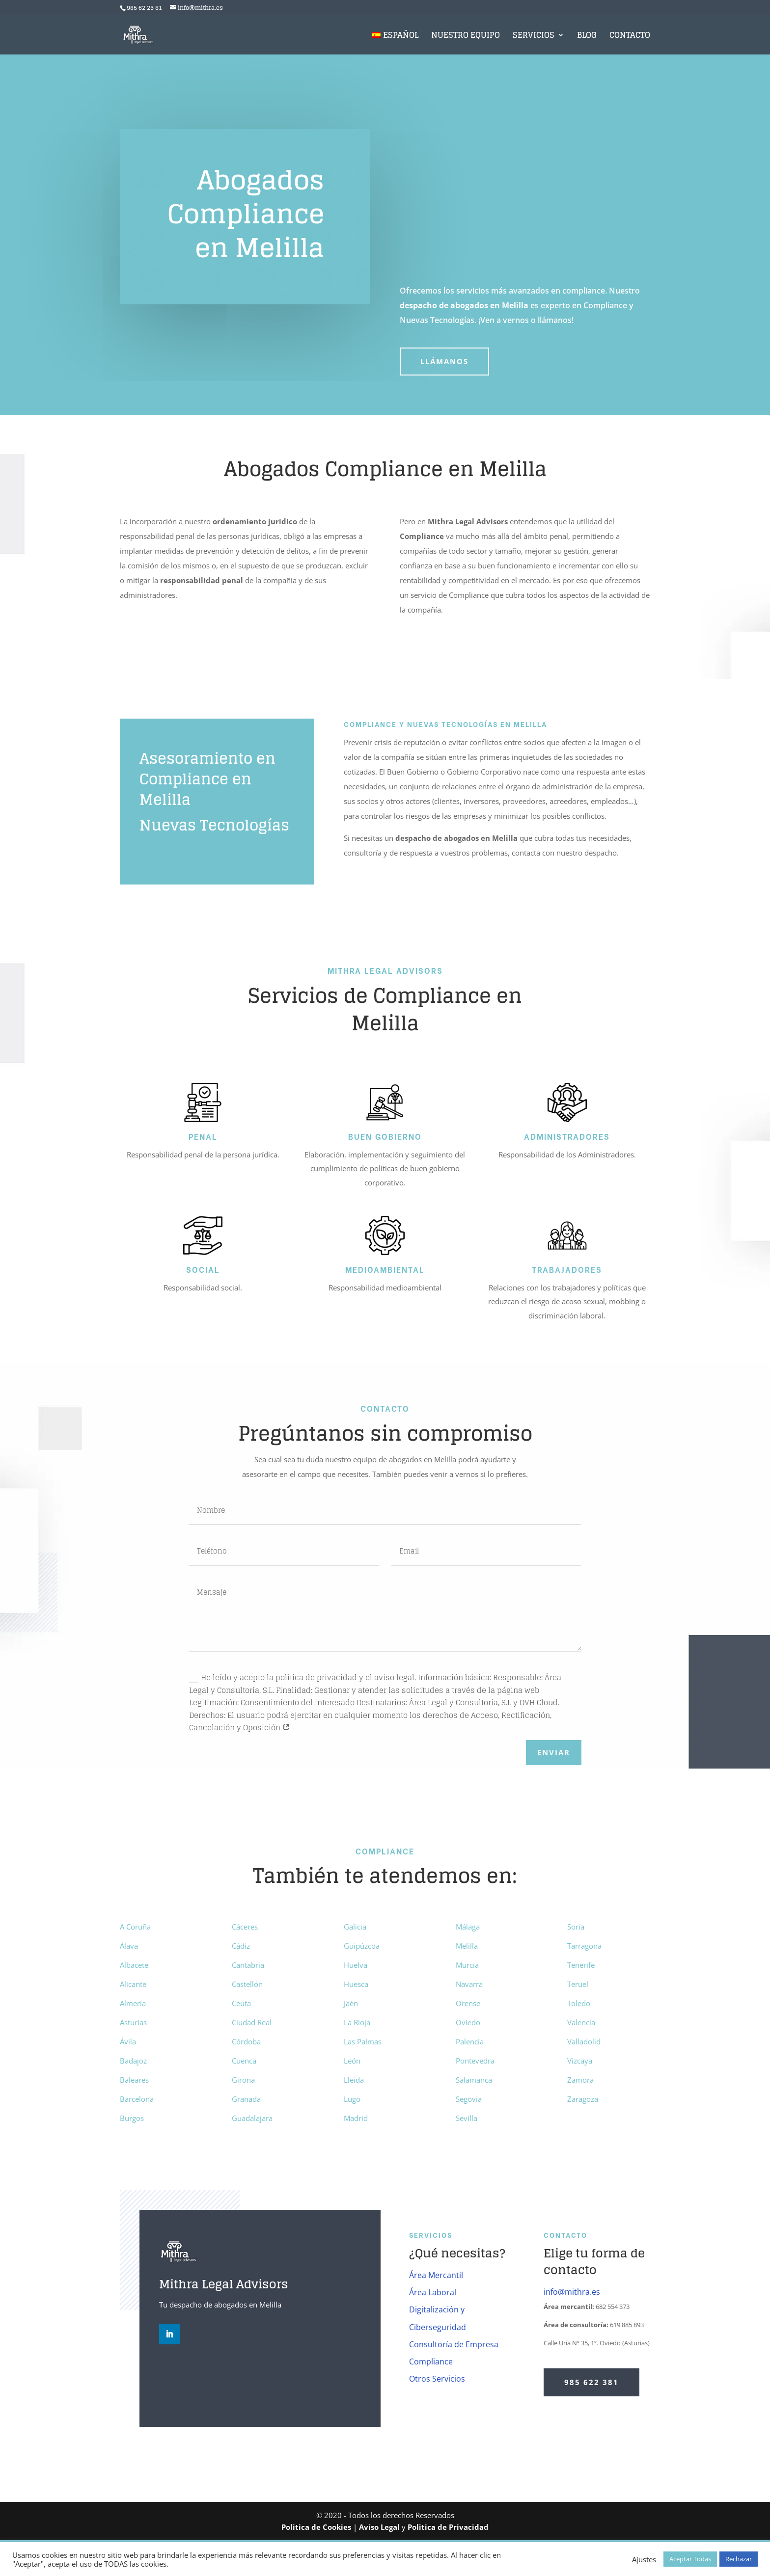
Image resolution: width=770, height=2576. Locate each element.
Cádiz (241, 1946)
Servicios (533, 36)
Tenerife (581, 1965)
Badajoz (133, 2061)
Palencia (470, 2041)
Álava (129, 1946)
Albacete (134, 1965)
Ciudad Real (252, 2022)
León (352, 2061)
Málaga (468, 1927)
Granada (246, 2099)
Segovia (469, 2099)
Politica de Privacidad (448, 2527)
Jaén (351, 2003)
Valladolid (584, 2041)
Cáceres (245, 1927)
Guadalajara (252, 2118)
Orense (468, 2003)
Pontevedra (475, 2061)
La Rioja (357, 2022)
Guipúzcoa (362, 1946)
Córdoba (246, 2041)
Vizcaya (579, 2061)
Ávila (128, 2041)
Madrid (356, 2118)
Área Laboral (432, 2292)
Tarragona (584, 1946)
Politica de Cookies (316, 2527)
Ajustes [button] (644, 2559)
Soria (575, 1927)
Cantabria (248, 1965)
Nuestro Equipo (465, 36)
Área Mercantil (436, 2275)
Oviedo (468, 2022)
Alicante (133, 1984)
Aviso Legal (379, 2527)
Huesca (356, 1984)
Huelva (355, 1965)
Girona (243, 2080)
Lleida (354, 2080)
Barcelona (137, 2099)
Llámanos (444, 361)
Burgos (132, 2118)
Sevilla (466, 2118)
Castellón (247, 1984)
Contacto (629, 36)
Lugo (352, 2099)
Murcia (467, 1965)
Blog (587, 36)
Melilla (467, 1946)
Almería (133, 2003)
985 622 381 (591, 2382)
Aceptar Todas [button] (690, 2558)
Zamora (580, 2080)
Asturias (133, 2022)
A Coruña (135, 1927)
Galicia (355, 1927)
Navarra (469, 1984)
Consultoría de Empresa (453, 2344)
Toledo (578, 2003)
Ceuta (241, 2003)
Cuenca (244, 2061)
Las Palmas (363, 2041)
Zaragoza (582, 2099)
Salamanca (474, 2080)
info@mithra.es (572, 2291)
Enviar (553, 1752)
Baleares (134, 2080)
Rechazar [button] (738, 2558)
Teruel (577, 1984)
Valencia (581, 2022)
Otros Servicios (437, 2378)
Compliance (431, 2361)
